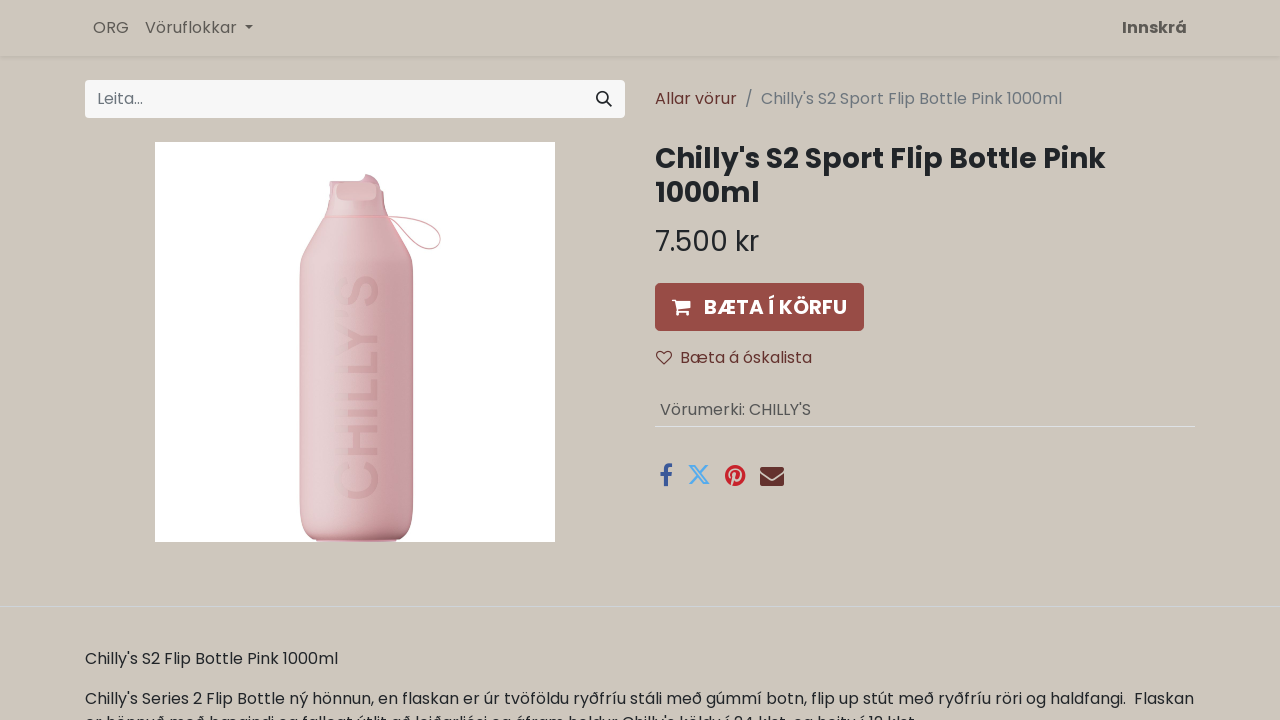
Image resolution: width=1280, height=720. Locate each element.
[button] (759, 307)
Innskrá (1154, 27)
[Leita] (604, 99)
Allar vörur (696, 98)
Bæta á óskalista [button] (734, 357)
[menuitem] (111, 28)
